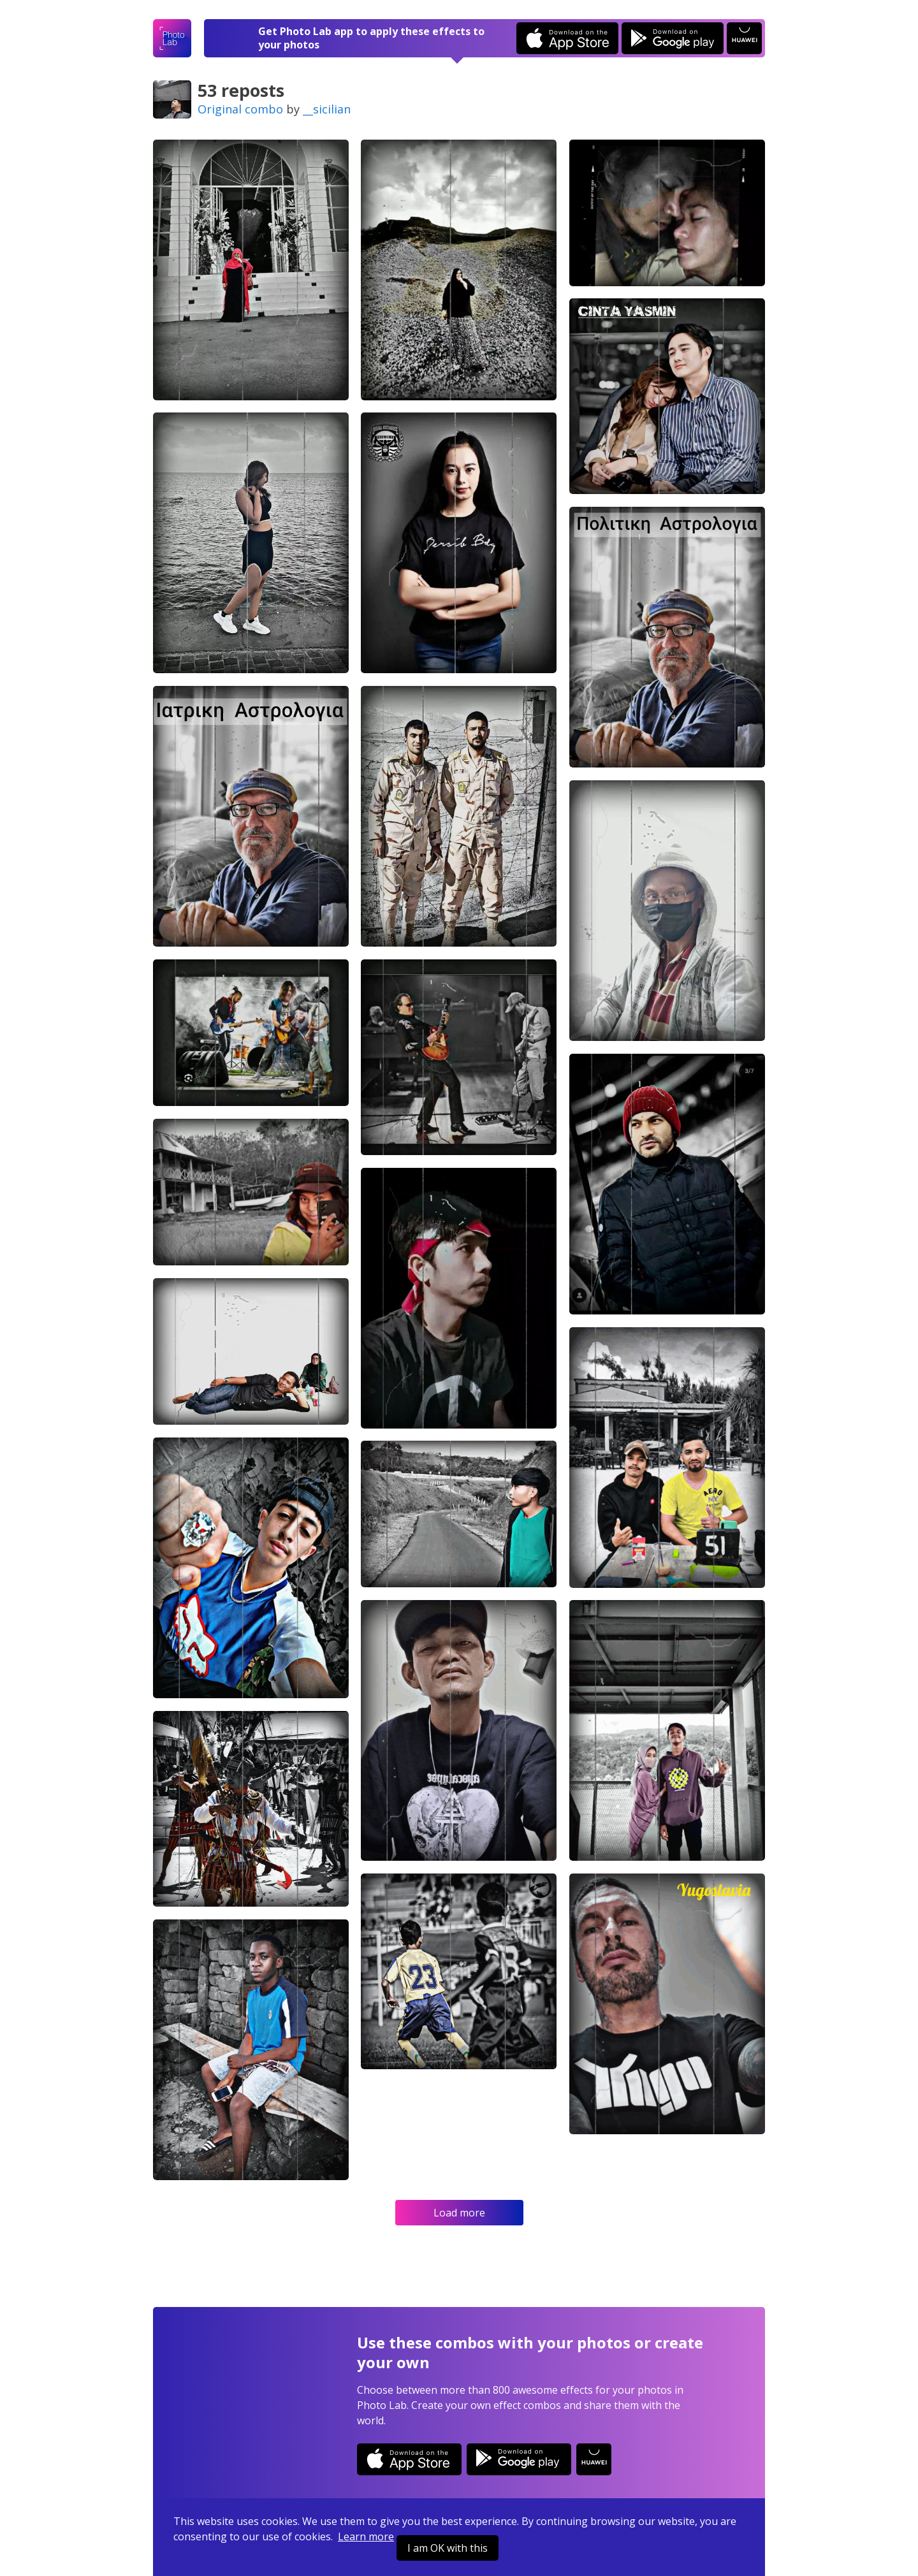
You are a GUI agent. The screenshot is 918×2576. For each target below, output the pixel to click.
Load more (459, 2213)
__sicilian (327, 109)
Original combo (240, 109)
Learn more (366, 2536)
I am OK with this (447, 2548)
